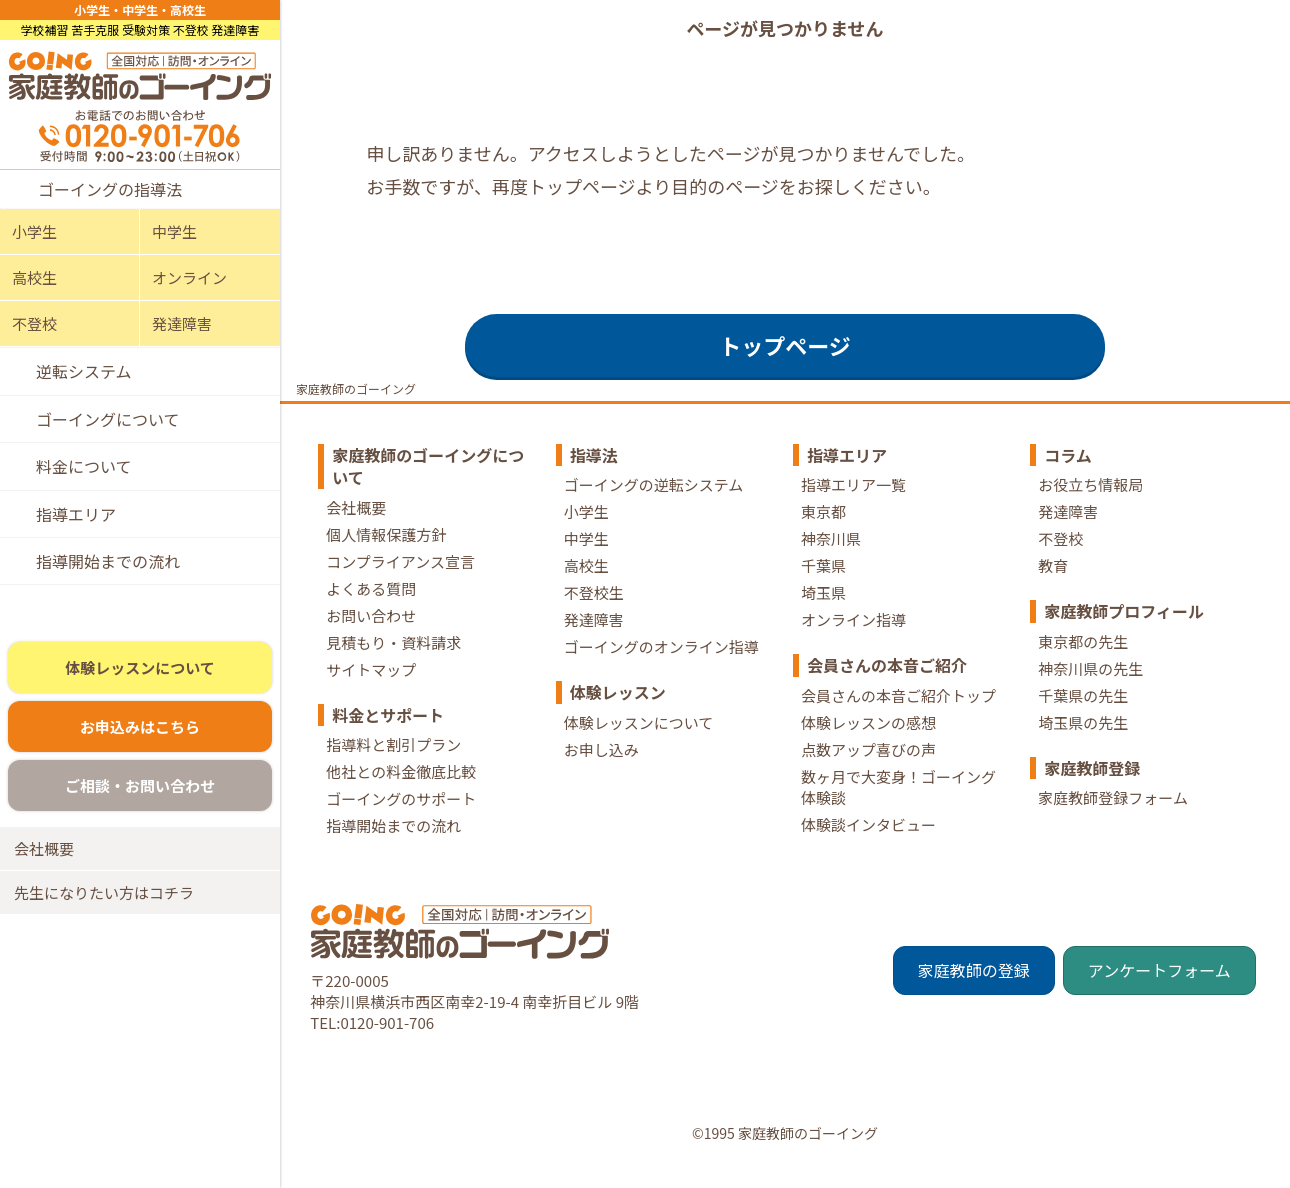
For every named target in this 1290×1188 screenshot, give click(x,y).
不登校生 (594, 617)
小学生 (34, 231)
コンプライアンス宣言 (400, 586)
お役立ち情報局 (1090, 509)
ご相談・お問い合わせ (140, 794)
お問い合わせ (371, 640)
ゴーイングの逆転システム (654, 509)
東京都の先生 (1083, 666)
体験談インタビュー (868, 849)
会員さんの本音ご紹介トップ (898, 720)
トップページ (785, 370)
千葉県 (823, 590)
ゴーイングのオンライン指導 (661, 671)
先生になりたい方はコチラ (104, 901)
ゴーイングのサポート (401, 823)
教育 (1053, 590)
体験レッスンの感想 (868, 747)
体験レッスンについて (140, 676)
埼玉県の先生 (1083, 747)
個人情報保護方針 (386, 559)
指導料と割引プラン (393, 769)
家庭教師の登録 (974, 996)
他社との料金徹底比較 (401, 796)
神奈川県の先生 (1090, 693)
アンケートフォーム (1159, 996)
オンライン (189, 277)
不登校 (34, 323)
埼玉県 (823, 617)
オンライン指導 (853, 644)
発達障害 (182, 323)
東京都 (823, 536)
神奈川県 (831, 563)
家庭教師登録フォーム (1113, 822)
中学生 (174, 231)
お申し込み (601, 774)
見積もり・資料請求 (393, 667)
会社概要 (44, 857)
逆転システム (84, 371)
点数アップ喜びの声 (868, 774)
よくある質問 (371, 613)
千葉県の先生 (1083, 720)
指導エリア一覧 (853, 509)
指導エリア (76, 514)
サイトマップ (371, 694)
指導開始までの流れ (108, 561)
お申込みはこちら (140, 735)
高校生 (34, 277)
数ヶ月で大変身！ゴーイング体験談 (898, 812)
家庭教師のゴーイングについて (428, 491)
